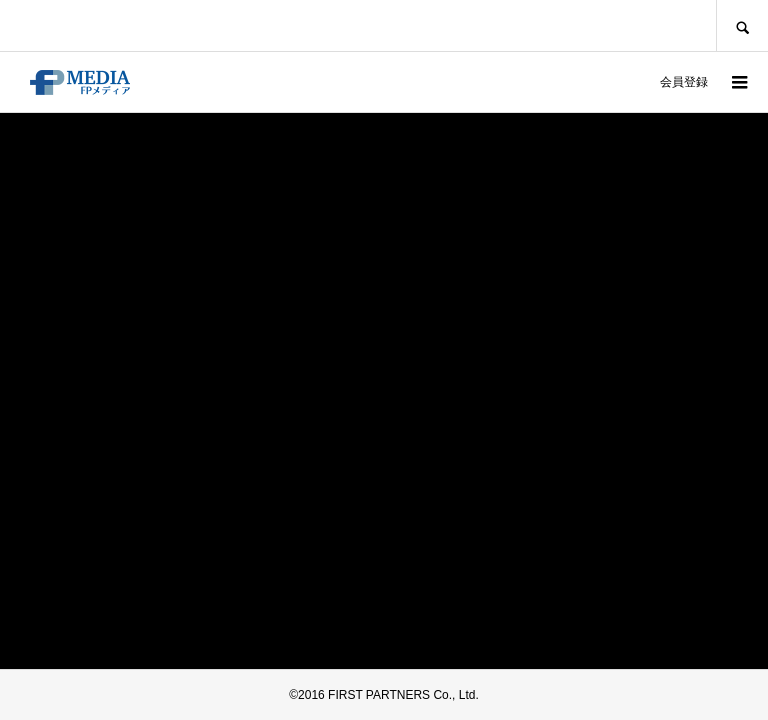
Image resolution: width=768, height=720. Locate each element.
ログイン (616, 82)
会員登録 (684, 82)
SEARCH (742, 25)
